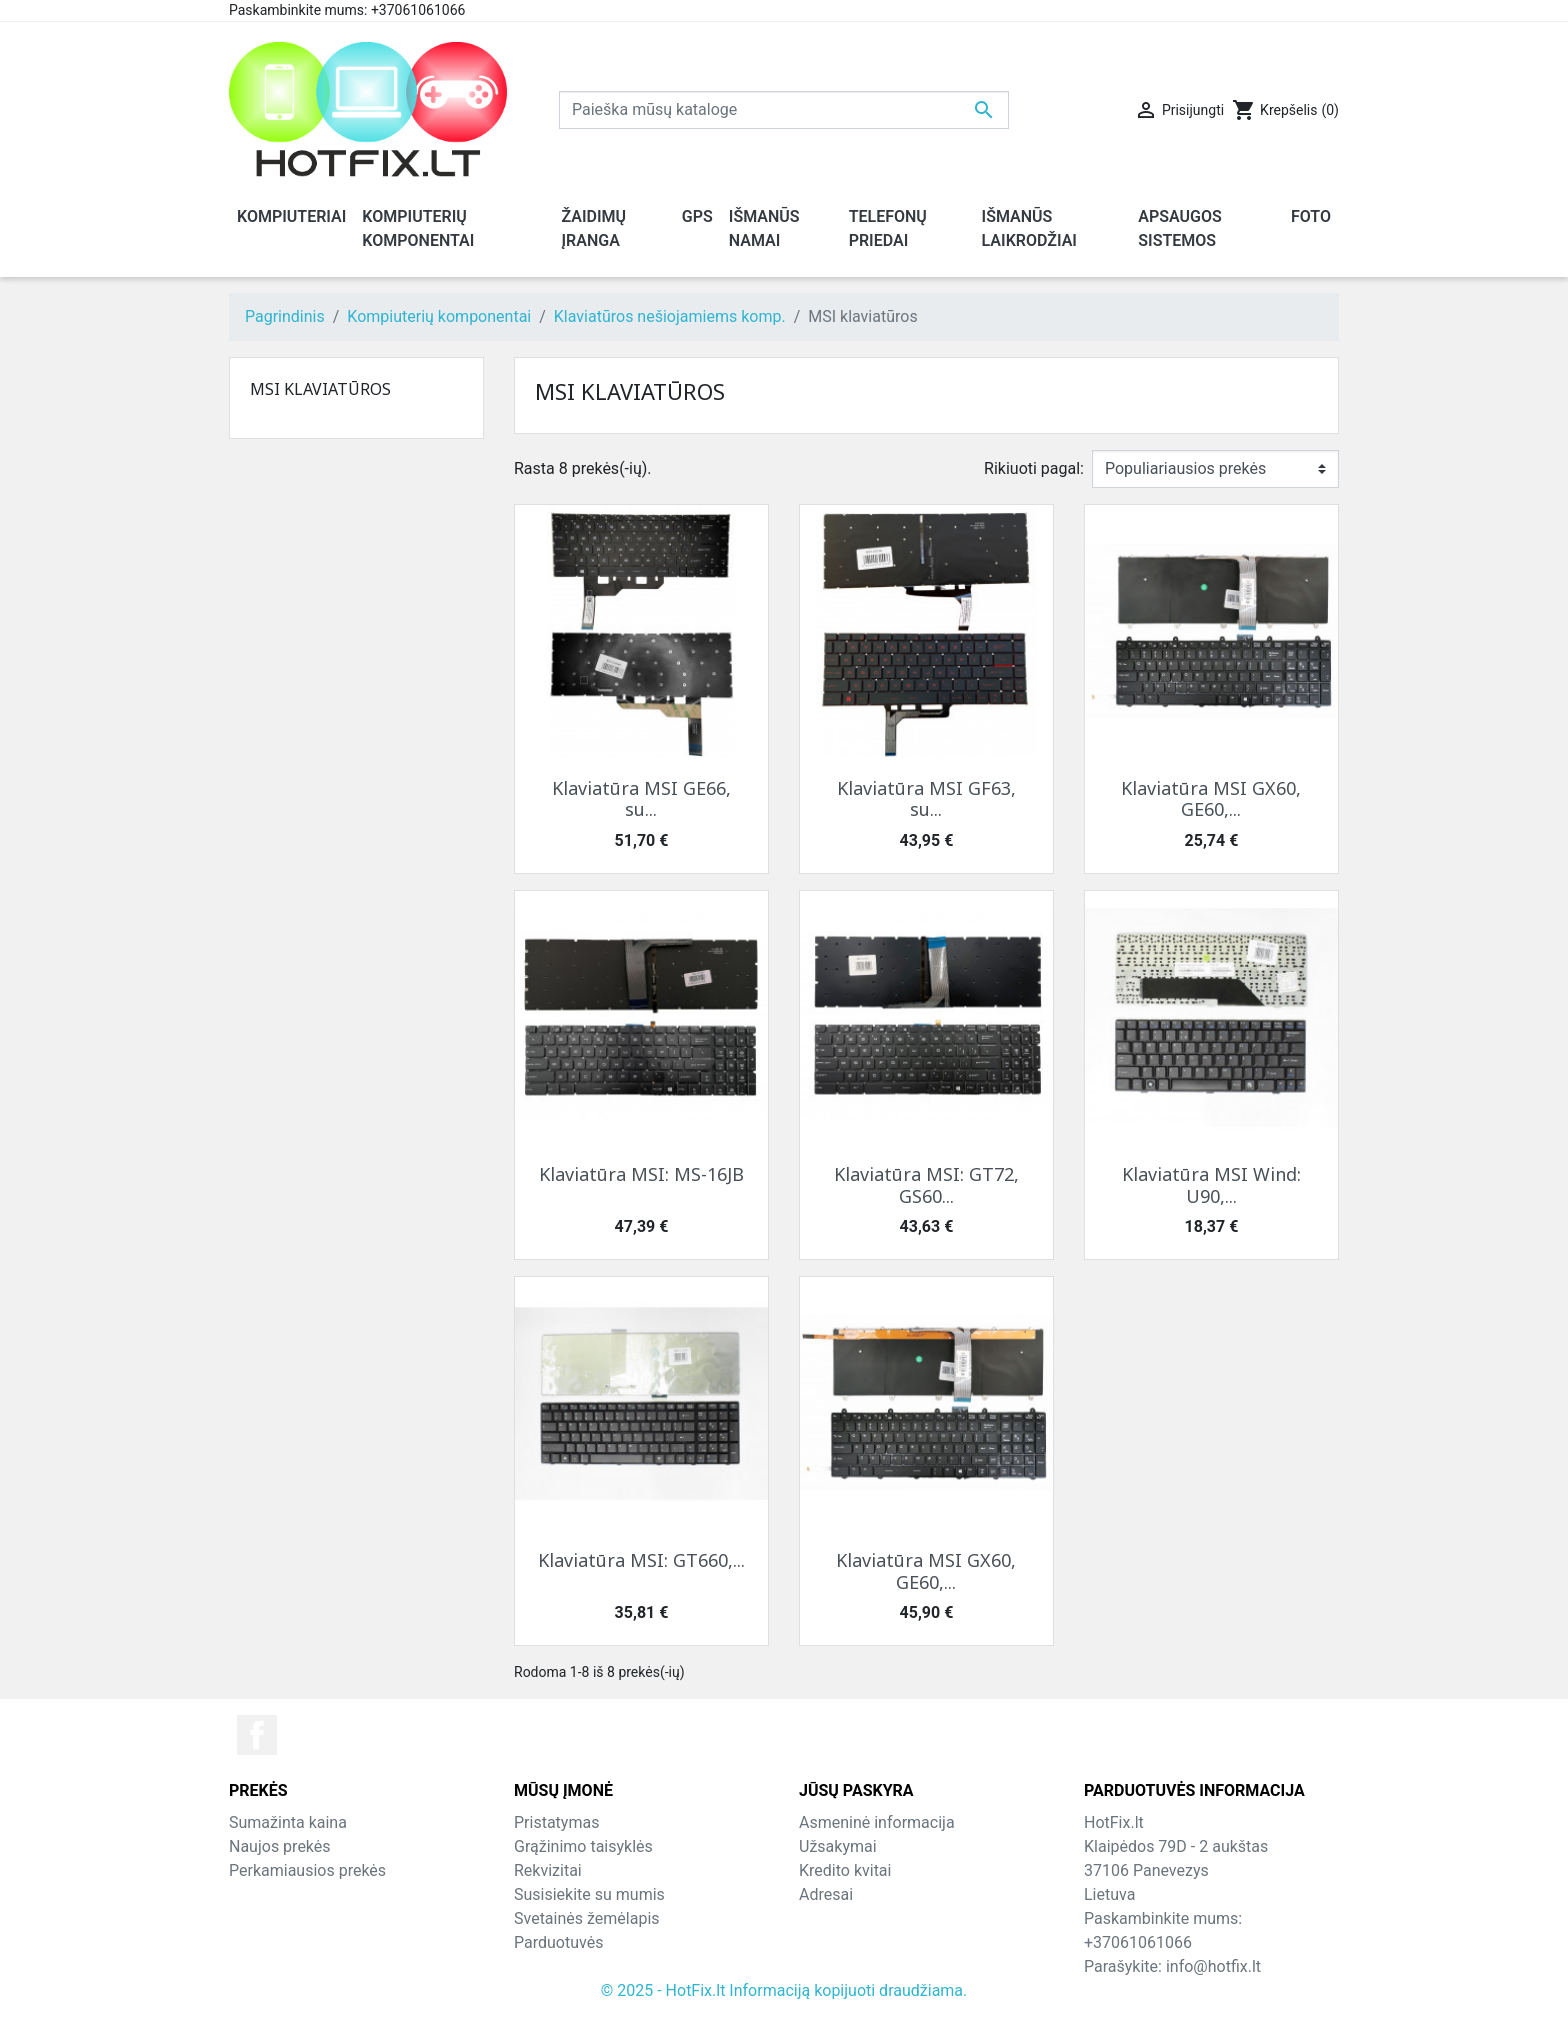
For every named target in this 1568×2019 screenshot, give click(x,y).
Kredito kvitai (845, 1870)
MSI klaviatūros (320, 389)
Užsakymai (838, 1846)
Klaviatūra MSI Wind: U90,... (1211, 1185)
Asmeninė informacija (877, 1822)
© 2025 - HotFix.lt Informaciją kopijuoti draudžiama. (784, 1990)
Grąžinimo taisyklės (583, 1846)
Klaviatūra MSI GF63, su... (926, 799)
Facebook (257, 1735)
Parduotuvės (558, 1942)
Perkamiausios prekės (307, 1870)
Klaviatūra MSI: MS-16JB (641, 1174)
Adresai (826, 1894)
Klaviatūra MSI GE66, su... (641, 799)
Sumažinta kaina (288, 1822)
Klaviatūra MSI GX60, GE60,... (1211, 799)
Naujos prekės (280, 1846)
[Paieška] (784, 110)
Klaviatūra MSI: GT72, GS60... (926, 1185)
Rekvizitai (548, 1870)
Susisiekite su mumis (589, 1894)
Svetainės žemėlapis (587, 1918)
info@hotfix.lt (1213, 1966)
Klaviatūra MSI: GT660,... (641, 1560)
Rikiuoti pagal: (1034, 468)
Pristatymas (556, 1822)
